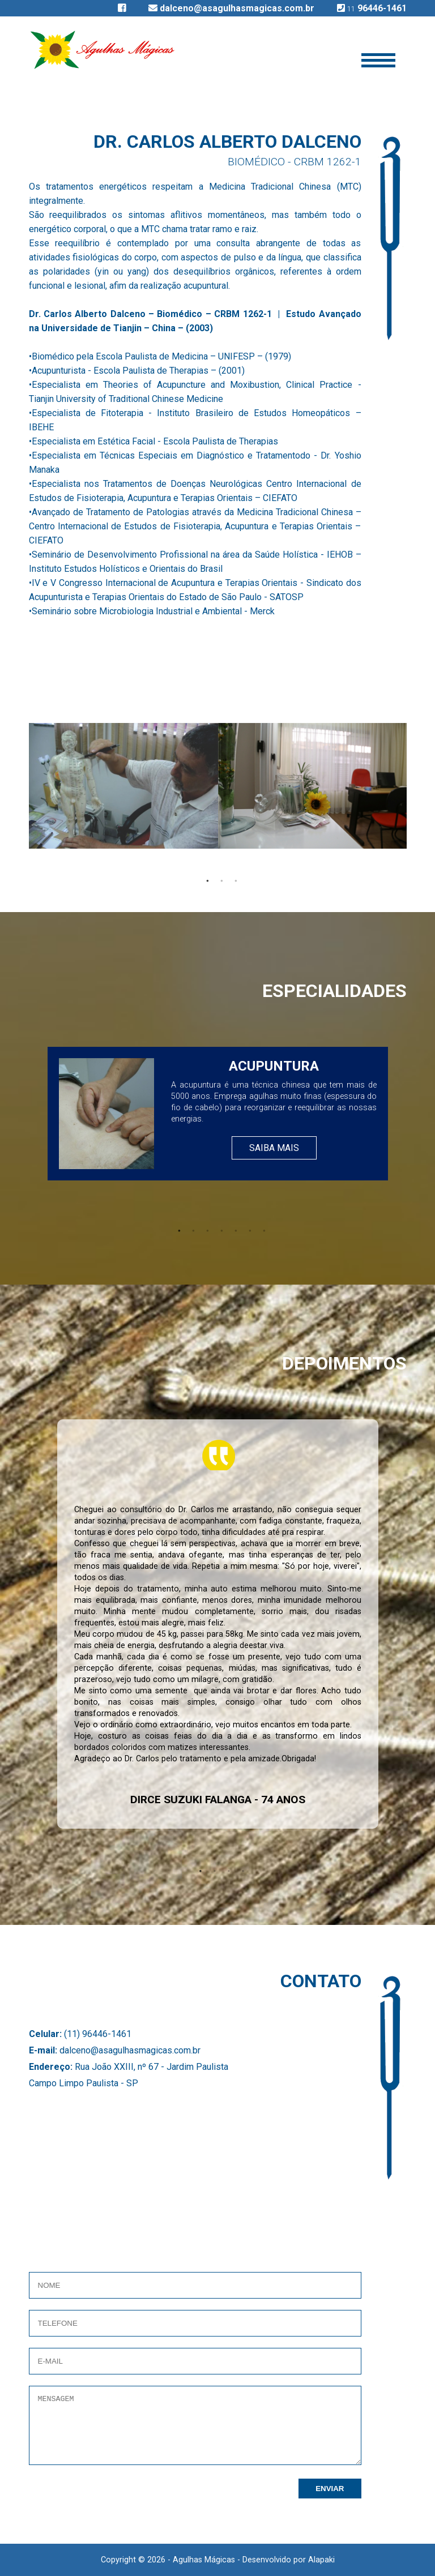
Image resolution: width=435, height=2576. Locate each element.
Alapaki (321, 2560)
